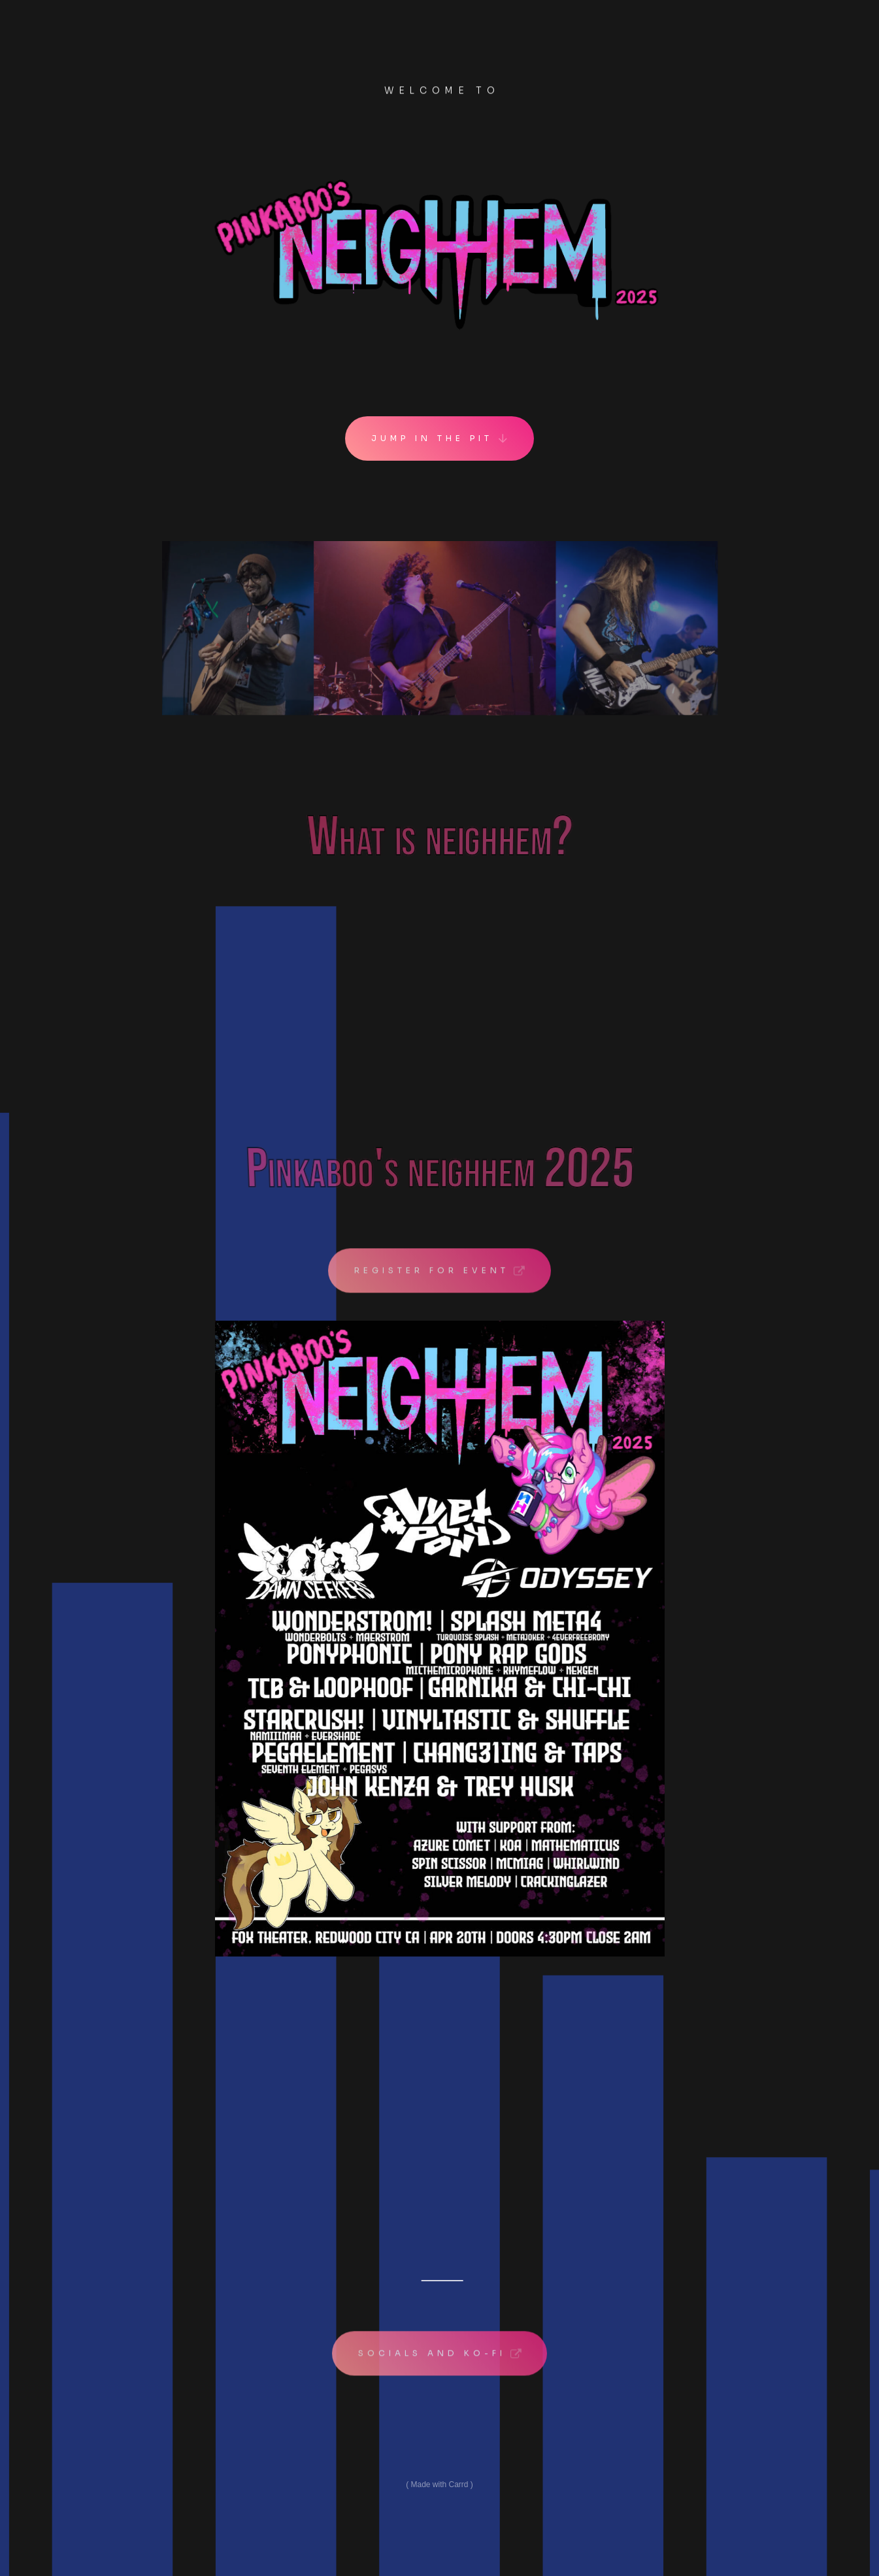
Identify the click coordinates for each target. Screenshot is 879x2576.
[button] (439, 439)
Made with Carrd (439, 2484)
